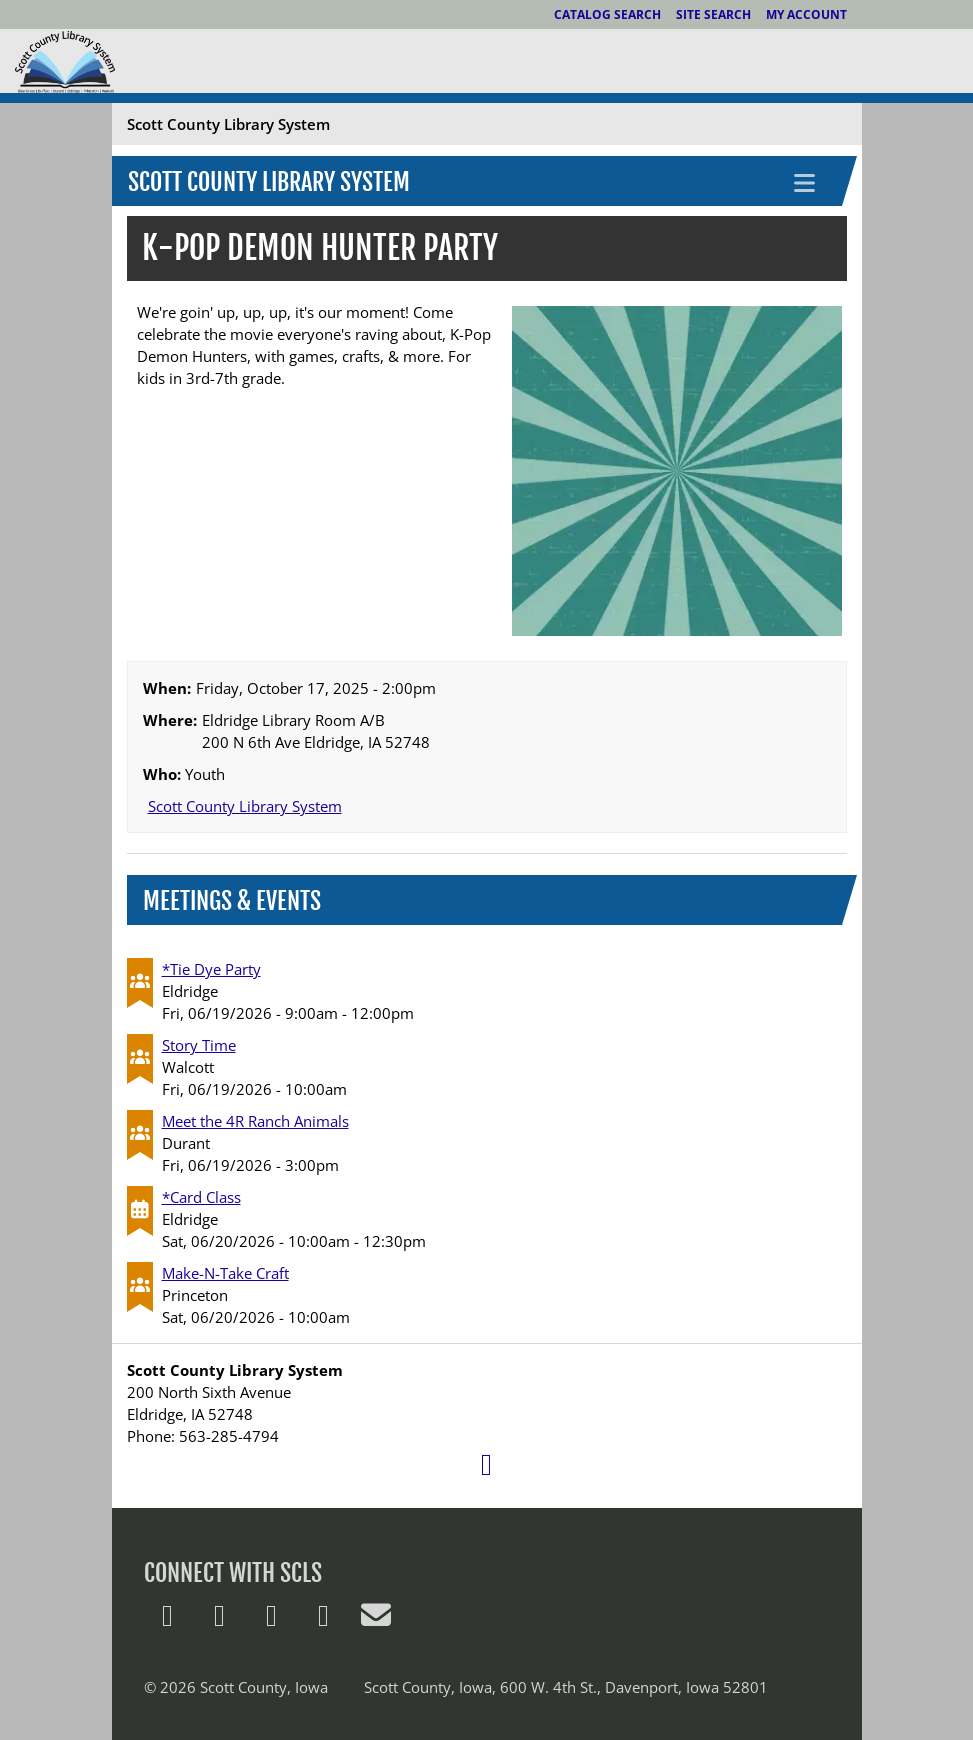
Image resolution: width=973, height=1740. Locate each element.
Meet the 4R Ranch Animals (255, 1121)
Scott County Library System (269, 182)
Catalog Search (607, 14)
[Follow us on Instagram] (324, 1620)
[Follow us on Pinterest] (272, 1620)
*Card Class (201, 1197)
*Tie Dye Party (211, 969)
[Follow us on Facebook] (220, 1620)
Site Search (713, 14)
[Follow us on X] (168, 1620)
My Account (806, 14)
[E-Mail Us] (376, 1620)
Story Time (199, 1045)
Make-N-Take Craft (225, 1273)
